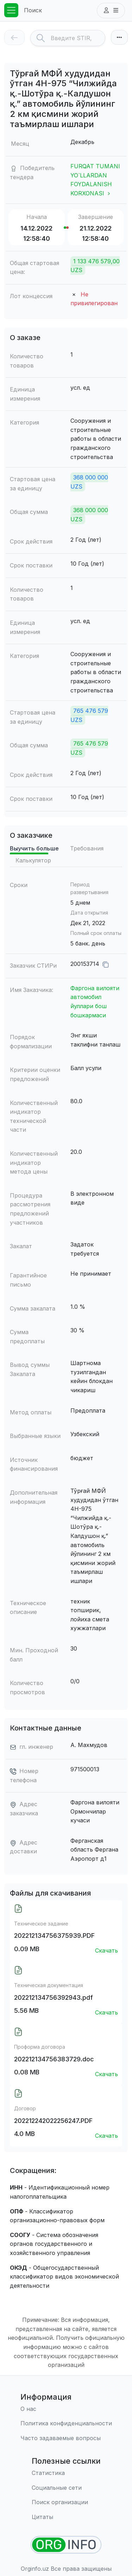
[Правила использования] (66, 2423)
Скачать (106, 1950)
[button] (111, 10)
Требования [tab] (86, 848)
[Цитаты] (66, 2517)
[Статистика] (66, 2473)
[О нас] (66, 2409)
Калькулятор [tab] (33, 860)
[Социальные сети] (66, 2488)
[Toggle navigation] (11, 10)
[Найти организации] (66, 2545)
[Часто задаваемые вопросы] (66, 2438)
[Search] (78, 38)
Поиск (33, 10)
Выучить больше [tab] (34, 848)
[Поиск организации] (66, 2502)
